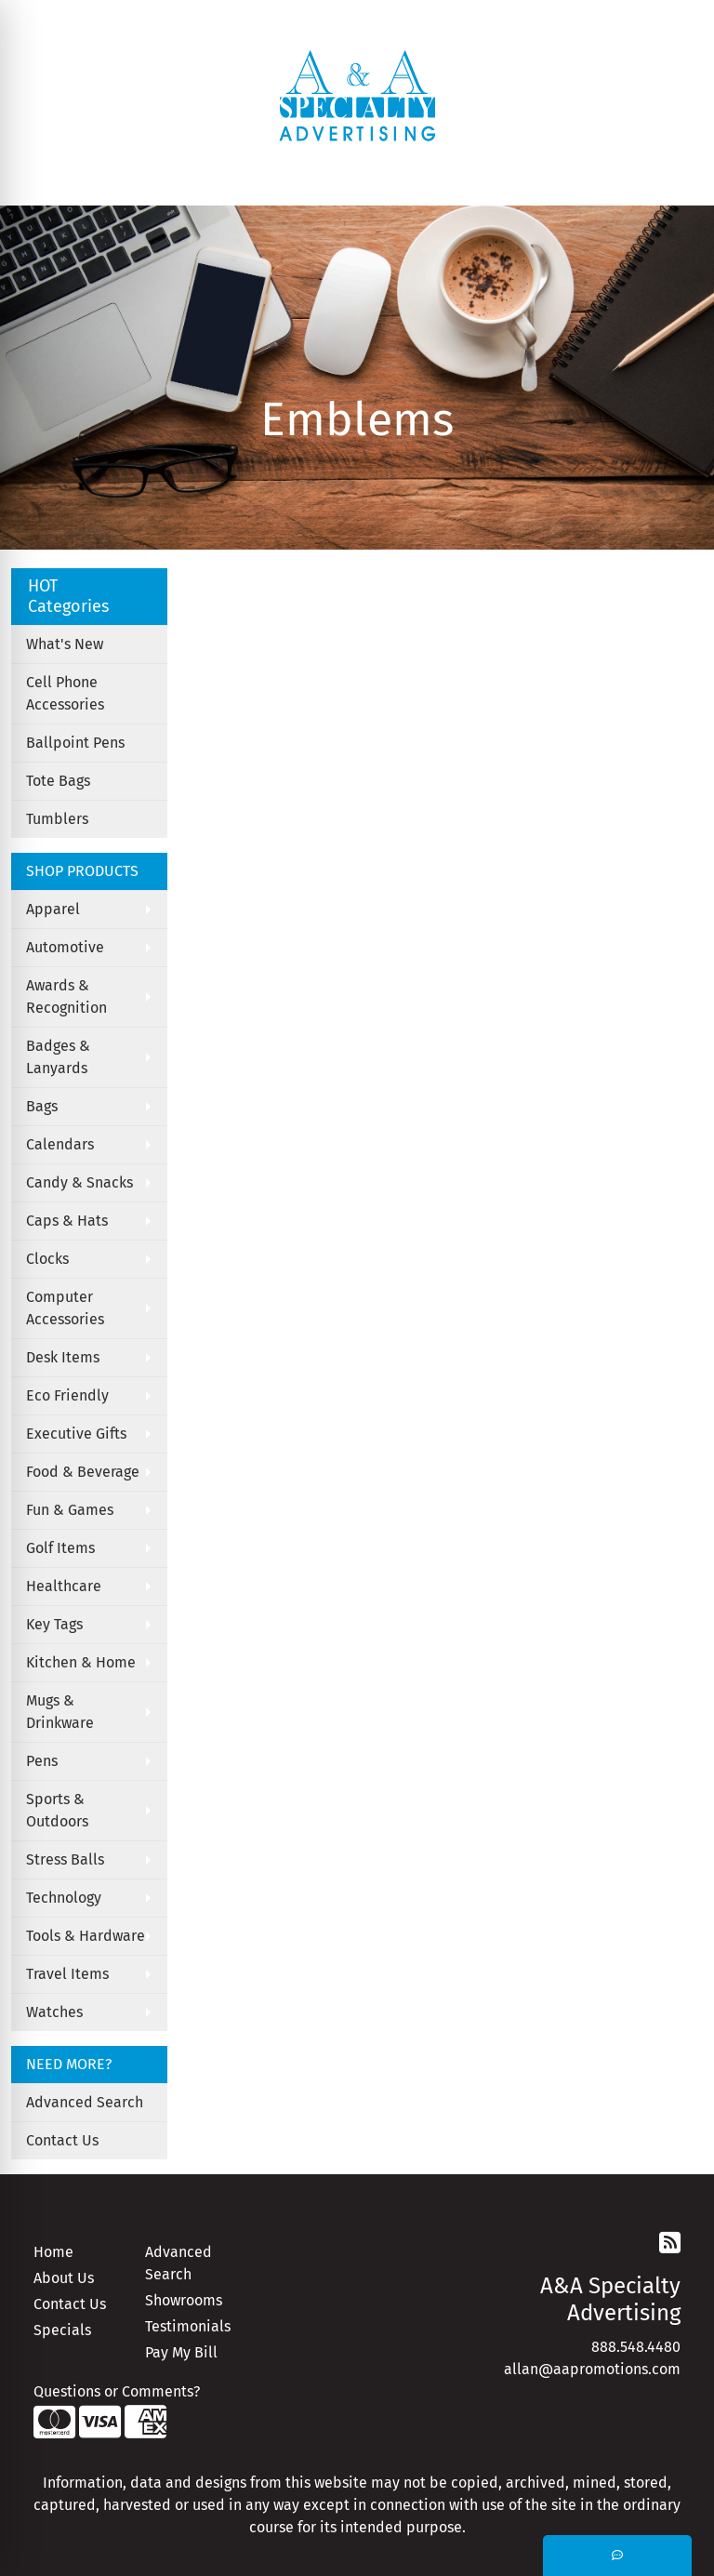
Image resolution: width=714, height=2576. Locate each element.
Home (53, 2252)
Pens (42, 1761)
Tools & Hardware (85, 1936)
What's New (64, 644)
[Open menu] (676, 178)
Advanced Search (84, 2102)
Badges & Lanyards (58, 1057)
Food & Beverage (82, 1472)
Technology (63, 1897)
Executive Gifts (76, 1433)
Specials (62, 2330)
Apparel (53, 909)
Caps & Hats (67, 1220)
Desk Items (62, 1357)
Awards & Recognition (66, 996)
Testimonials (188, 2326)
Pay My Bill (181, 2352)
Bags (42, 1106)
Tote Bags (58, 781)
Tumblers (57, 819)
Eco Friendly (67, 1395)
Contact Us (62, 2140)
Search (415, 20)
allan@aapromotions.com (592, 2369)
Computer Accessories (65, 1308)
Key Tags (54, 1624)
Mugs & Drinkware (60, 1712)
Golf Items (60, 1548)
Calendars (60, 1144)
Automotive (65, 947)
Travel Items (67, 1974)
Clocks (47, 1259)
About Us (63, 2278)
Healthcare (63, 1586)
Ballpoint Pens (75, 742)
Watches (54, 2012)
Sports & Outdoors (57, 1810)
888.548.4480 (636, 2347)
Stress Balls (65, 1859)
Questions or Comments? (116, 2391)
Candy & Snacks (79, 1182)
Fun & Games (69, 1510)
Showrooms (183, 2300)
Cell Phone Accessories (65, 693)
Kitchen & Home (81, 1662)
